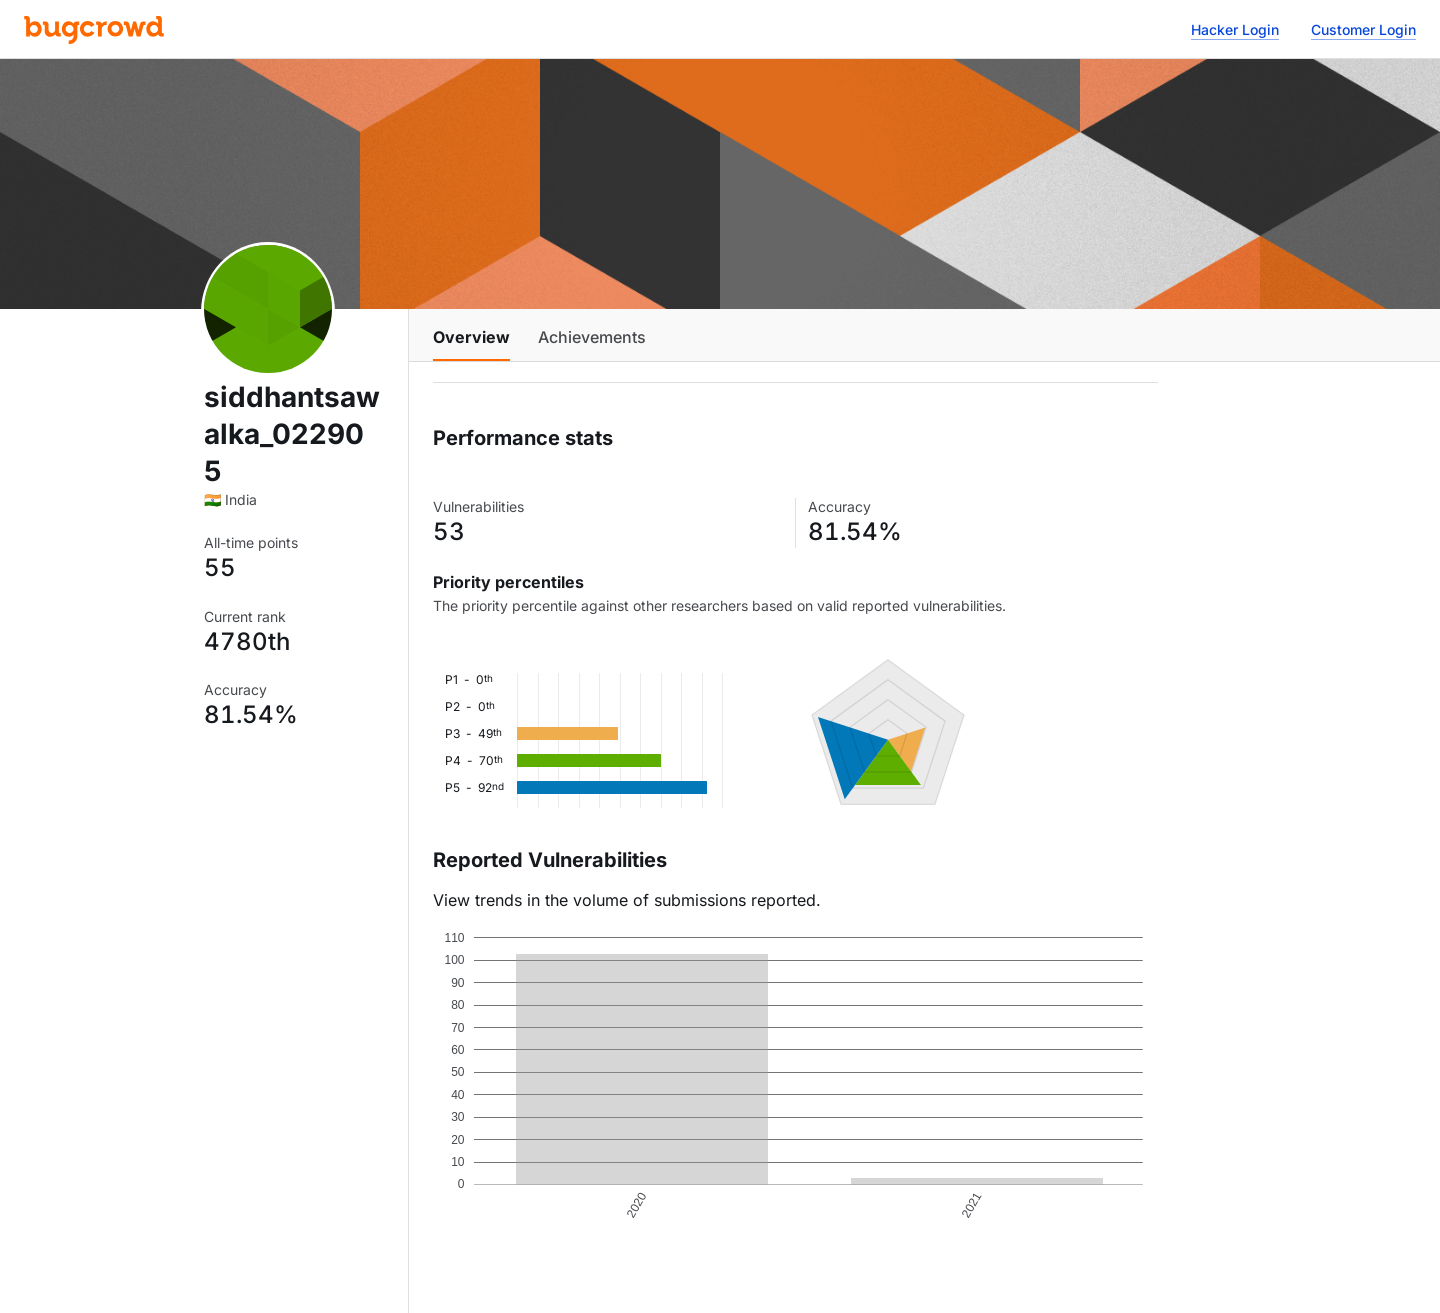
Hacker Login (1235, 29)
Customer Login (1363, 29)
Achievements (592, 337)
